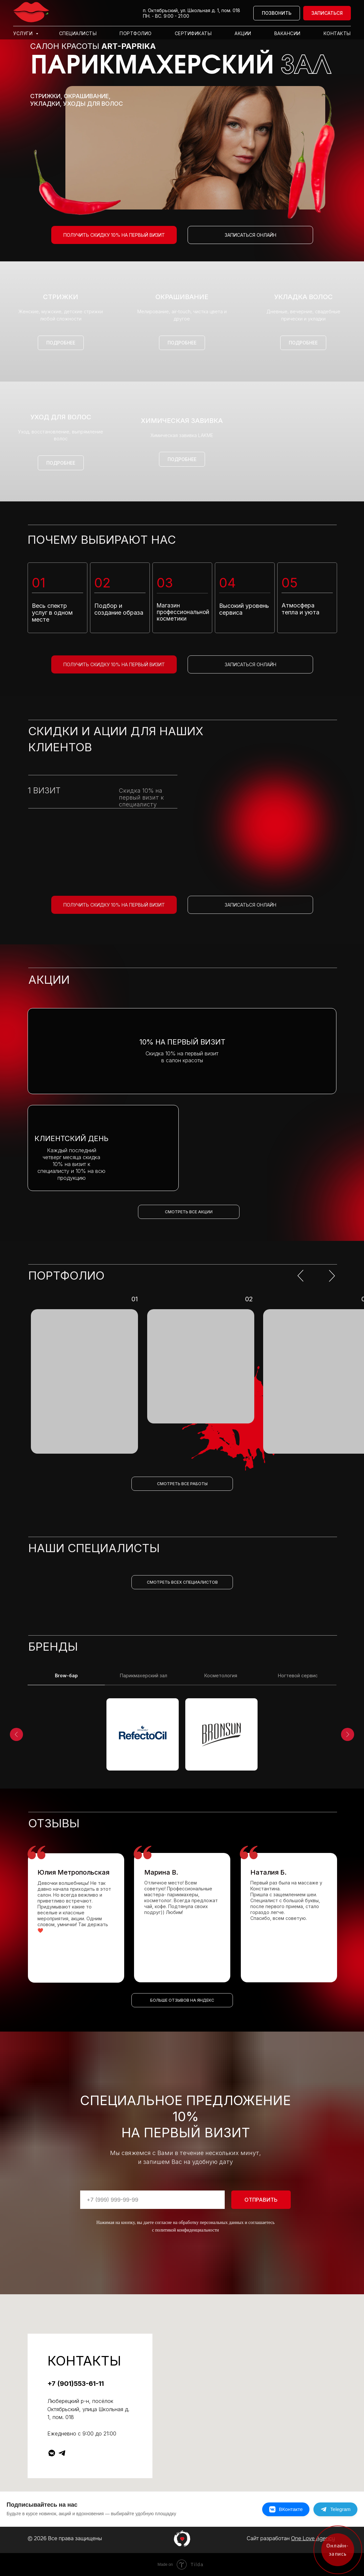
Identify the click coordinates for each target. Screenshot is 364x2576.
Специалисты (78, 33)
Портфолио (136, 33)
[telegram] (62, 2453)
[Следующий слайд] (347, 1734)
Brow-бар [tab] (66, 1675)
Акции (243, 33)
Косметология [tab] (220, 1675)
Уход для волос (60, 417)
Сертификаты (193, 33)
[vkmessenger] (52, 2453)
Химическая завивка (182, 421)
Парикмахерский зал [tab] (143, 1675)
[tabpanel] (182, 1737)
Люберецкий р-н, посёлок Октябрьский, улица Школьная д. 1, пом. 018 (88, 2409)
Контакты (337, 33)
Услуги (23, 33)
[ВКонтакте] (285, 2509)
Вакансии (287, 33)
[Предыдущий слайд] (16, 1734)
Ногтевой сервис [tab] (298, 1675)
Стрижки (60, 297)
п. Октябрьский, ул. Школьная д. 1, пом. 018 (191, 10)
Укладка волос (303, 297)
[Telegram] (335, 2509)
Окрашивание (181, 297)
